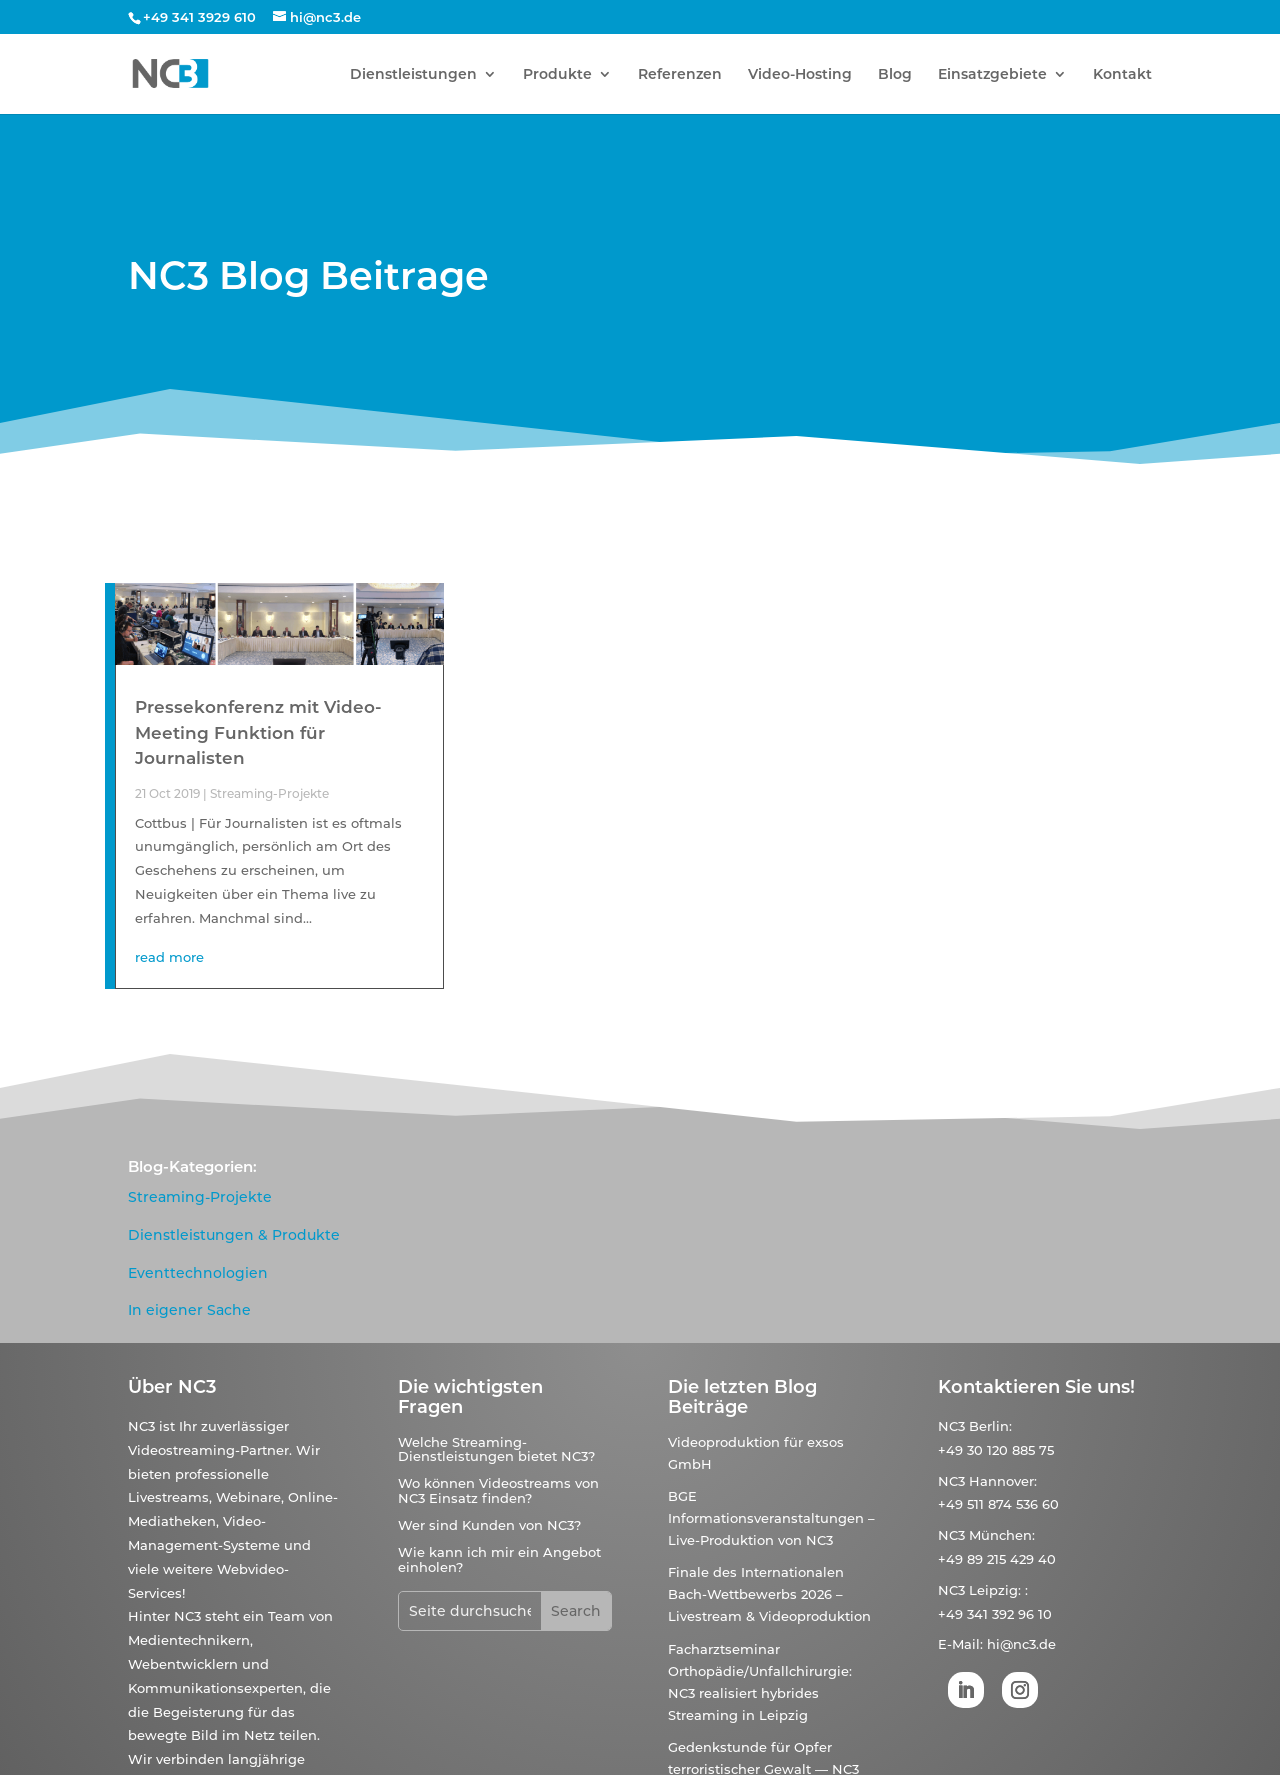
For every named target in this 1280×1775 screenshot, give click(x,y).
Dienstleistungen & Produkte (234, 1235)
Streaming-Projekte (269, 793)
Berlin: (990, 1426)
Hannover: (1003, 1481)
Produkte (557, 75)
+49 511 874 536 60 (998, 1504)
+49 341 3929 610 (199, 17)
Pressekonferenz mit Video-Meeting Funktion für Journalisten (258, 732)
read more (169, 957)
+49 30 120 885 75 (996, 1450)
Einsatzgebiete (992, 75)
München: (1002, 1535)
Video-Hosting (800, 75)
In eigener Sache (189, 1310)
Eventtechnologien (198, 1273)
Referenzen (680, 75)
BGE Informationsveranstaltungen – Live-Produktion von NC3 (771, 1518)
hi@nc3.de (1021, 1644)
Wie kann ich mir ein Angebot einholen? (499, 1559)
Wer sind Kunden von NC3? (489, 1525)
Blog (895, 75)
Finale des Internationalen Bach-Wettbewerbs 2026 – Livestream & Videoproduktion (769, 1594)
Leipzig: (995, 1590)
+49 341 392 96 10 (995, 1614)
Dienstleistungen (413, 75)
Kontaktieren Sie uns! (1036, 1387)
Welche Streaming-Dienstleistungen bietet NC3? (496, 1449)
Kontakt (1122, 75)
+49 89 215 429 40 (997, 1559)
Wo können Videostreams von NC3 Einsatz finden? (498, 1490)
